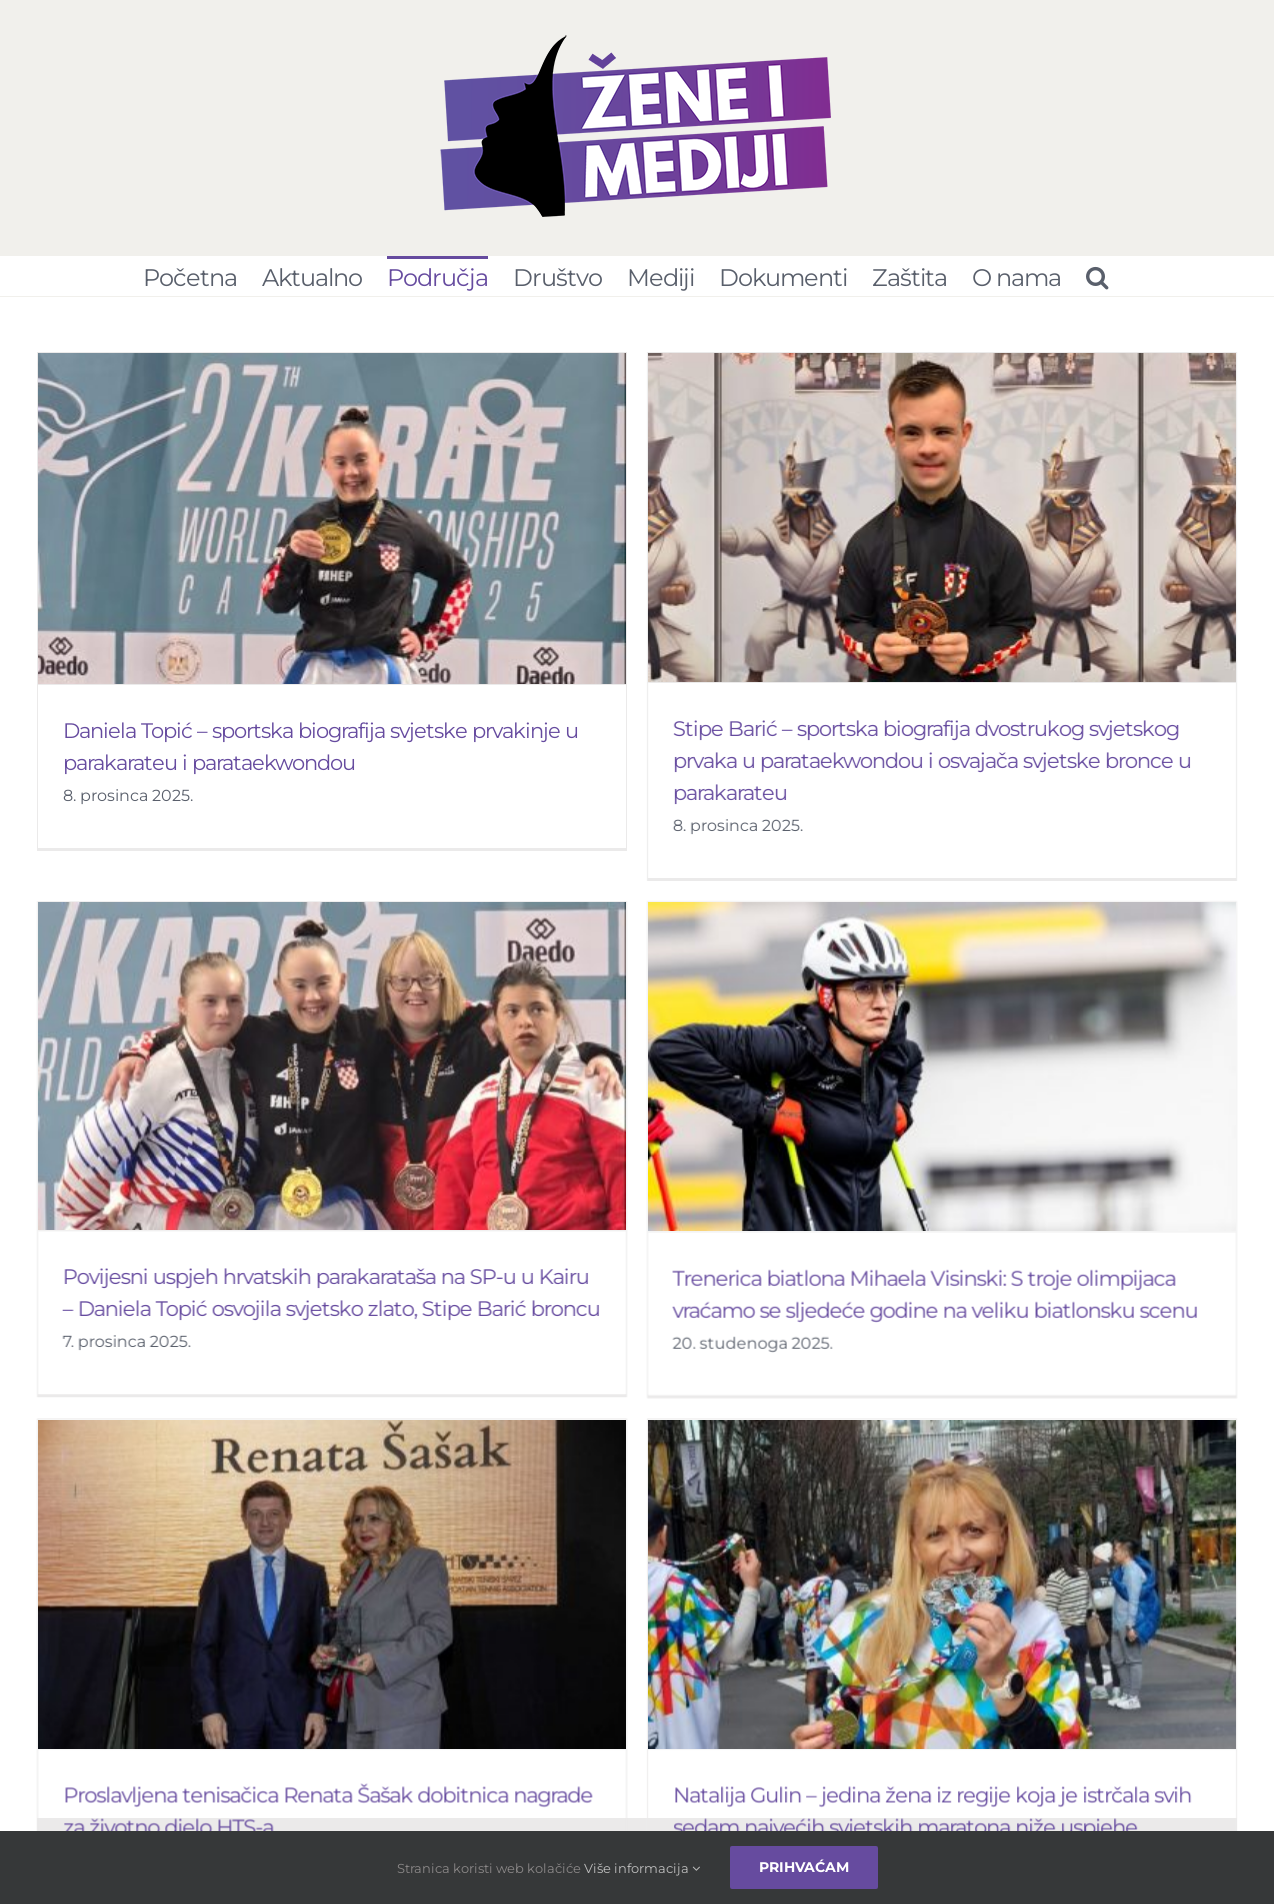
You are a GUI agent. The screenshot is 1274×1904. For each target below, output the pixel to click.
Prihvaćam (804, 1867)
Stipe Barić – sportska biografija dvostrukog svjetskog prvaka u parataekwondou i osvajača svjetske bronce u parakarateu (912, 760)
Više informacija (642, 1868)
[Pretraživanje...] (1096, 276)
